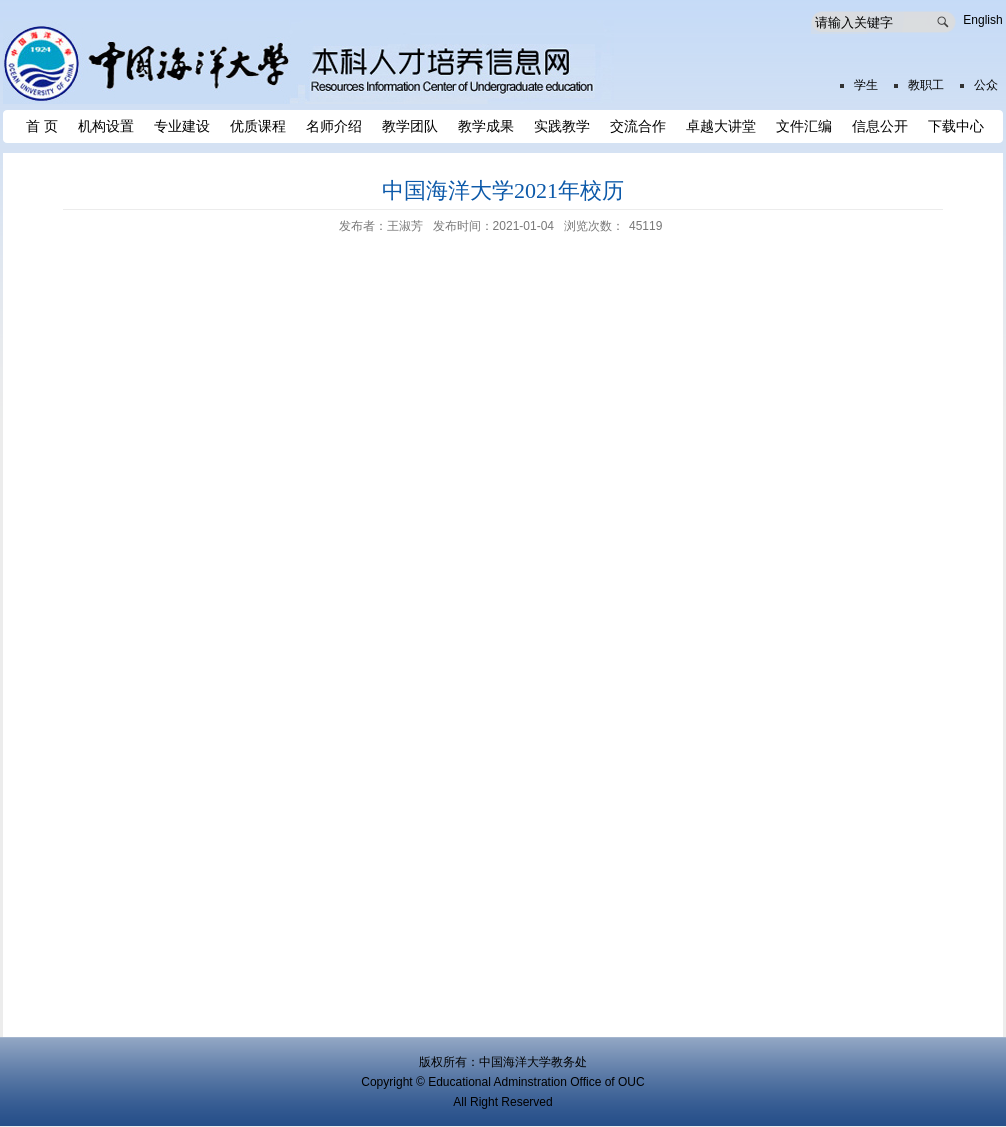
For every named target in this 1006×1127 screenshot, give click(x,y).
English (982, 20)
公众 (986, 85)
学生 (866, 85)
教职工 (926, 85)
